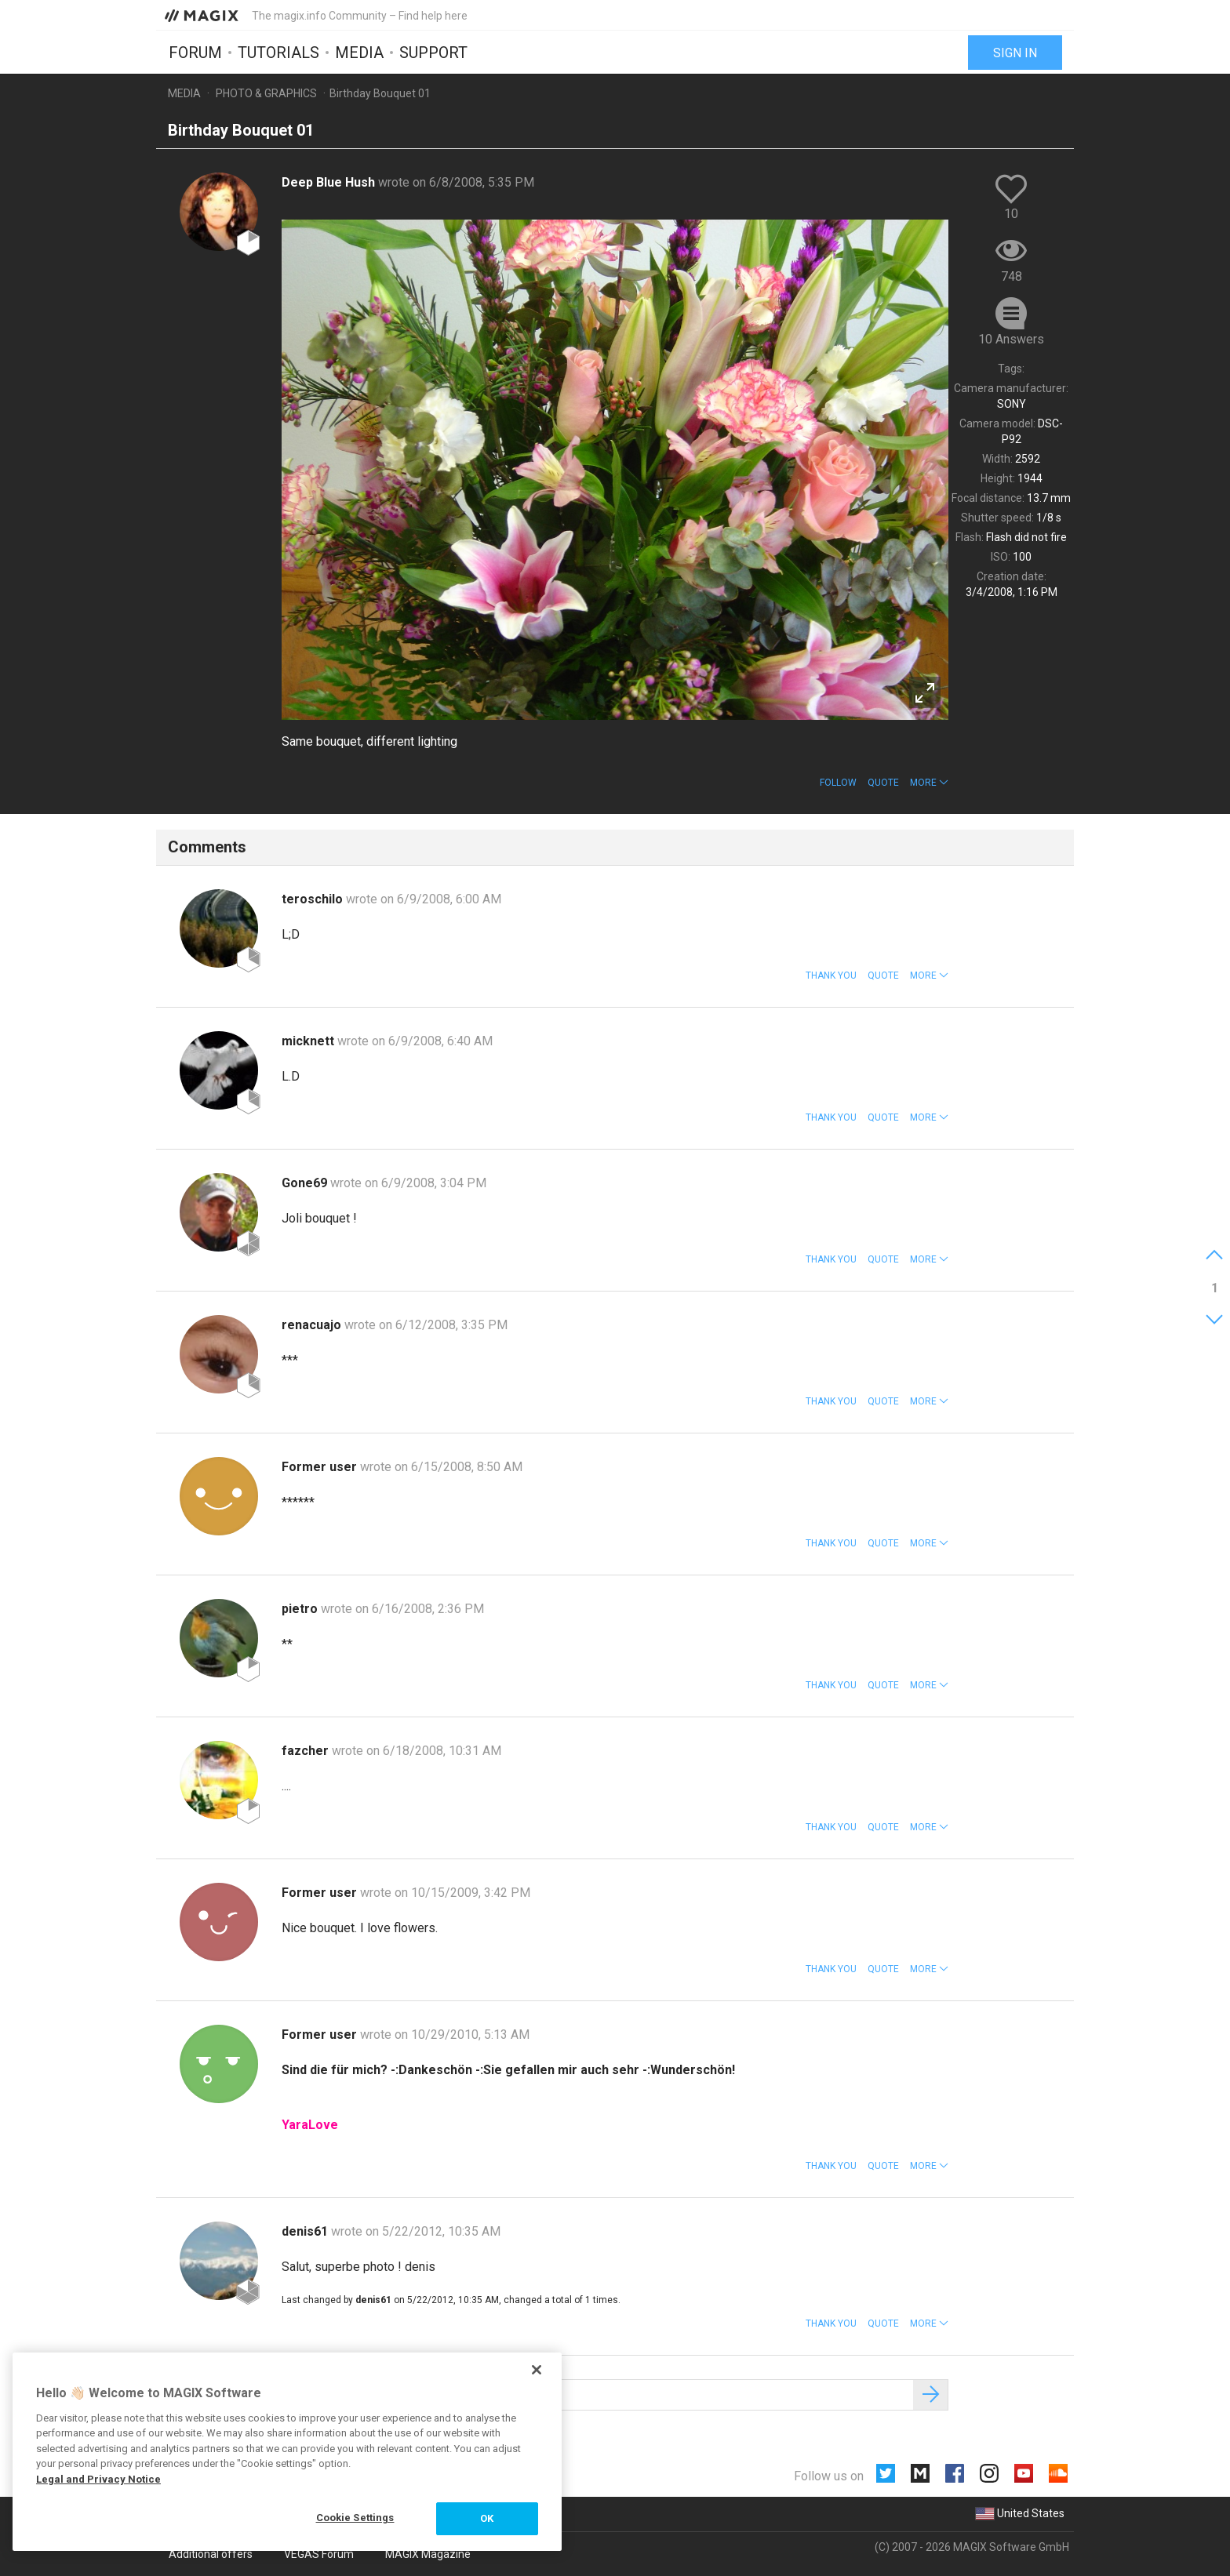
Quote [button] (883, 782)
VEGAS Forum (319, 2554)
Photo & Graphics (266, 93)
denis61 (306, 2231)
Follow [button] (838, 782)
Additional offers (211, 2554)
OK (486, 2518)
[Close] (536, 2370)
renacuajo (313, 1324)
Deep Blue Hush (330, 182)
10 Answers (1011, 339)
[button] (929, 782)
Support (433, 52)
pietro (301, 1608)
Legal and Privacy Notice (98, 2479)
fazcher (307, 1750)
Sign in (1015, 52)
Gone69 (306, 1182)
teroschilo (314, 899)
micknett (309, 1041)
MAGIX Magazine (428, 2554)
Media (359, 52)
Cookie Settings (355, 2517)
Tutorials (278, 52)
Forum (195, 52)
